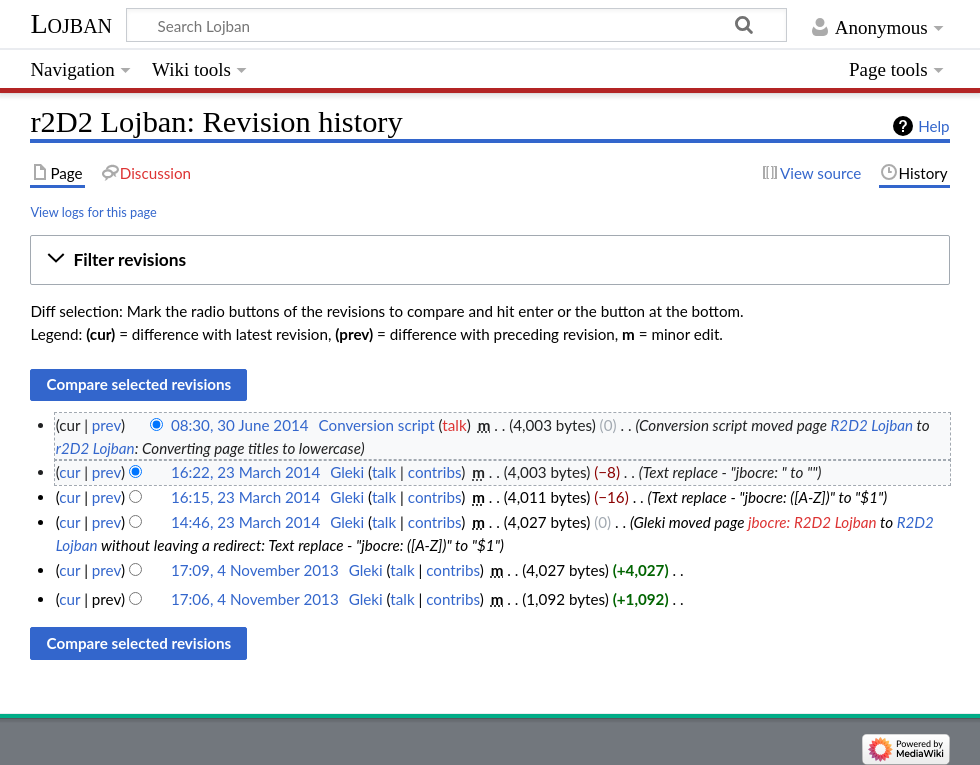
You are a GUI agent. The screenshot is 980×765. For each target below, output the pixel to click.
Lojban (71, 23)
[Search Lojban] (456, 25)
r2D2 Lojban (95, 448)
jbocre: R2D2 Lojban (812, 522)
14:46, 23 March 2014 (245, 522)
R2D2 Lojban (872, 425)
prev (106, 425)
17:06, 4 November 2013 (255, 599)
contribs (434, 472)
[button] (489, 260)
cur (69, 472)
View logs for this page (93, 212)
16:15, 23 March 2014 (245, 497)
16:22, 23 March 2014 (245, 472)
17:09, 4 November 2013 (255, 570)
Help (933, 126)
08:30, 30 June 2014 (240, 425)
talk (454, 425)
